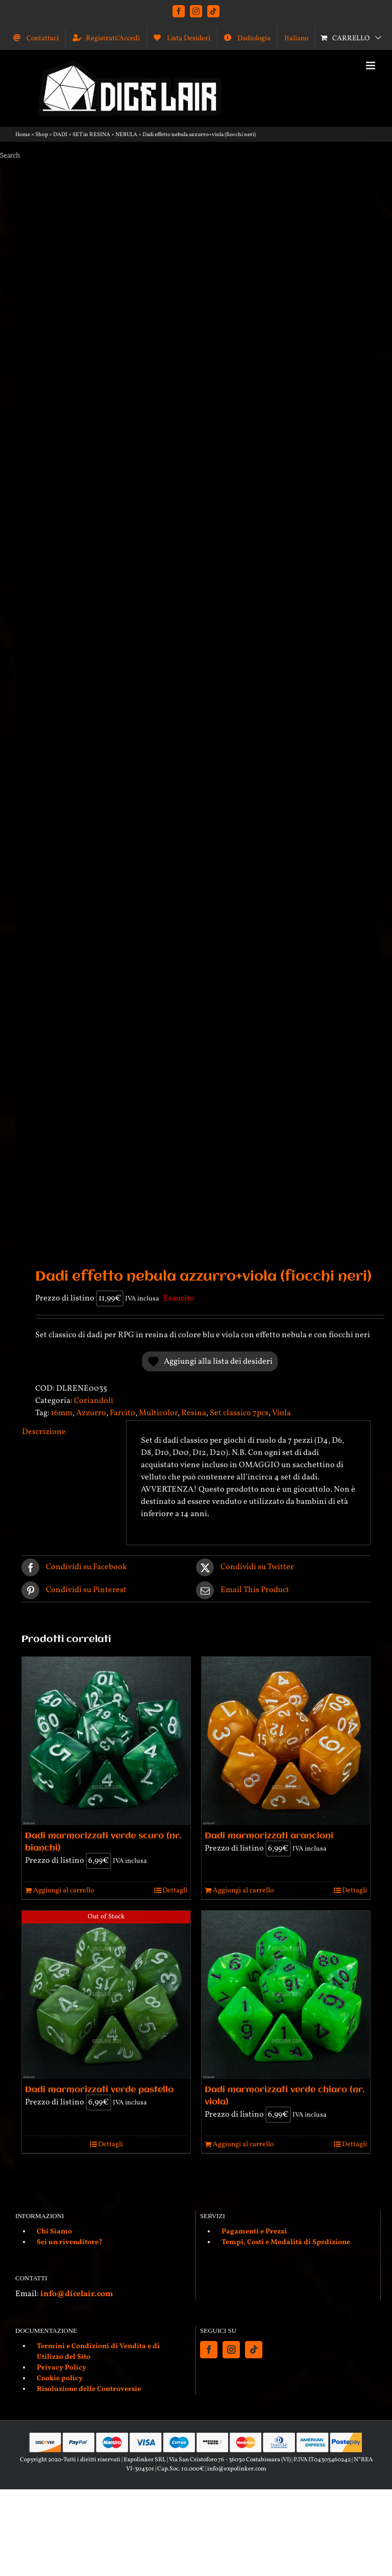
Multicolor (158, 1413)
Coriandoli (93, 1401)
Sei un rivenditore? (70, 2242)
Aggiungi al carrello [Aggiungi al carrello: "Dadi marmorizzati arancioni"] (243, 1890)
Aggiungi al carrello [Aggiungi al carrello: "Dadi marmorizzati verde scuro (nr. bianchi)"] (63, 1890)
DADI (60, 135)
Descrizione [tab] (44, 1432)
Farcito (122, 1413)
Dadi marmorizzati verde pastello (99, 2090)
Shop (41, 135)
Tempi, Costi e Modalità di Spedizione (286, 2242)
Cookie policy (60, 2378)
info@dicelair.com (76, 2294)
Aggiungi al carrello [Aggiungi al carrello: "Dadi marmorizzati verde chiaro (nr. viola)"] (243, 2144)
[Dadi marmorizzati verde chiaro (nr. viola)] (286, 1995)
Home (22, 135)
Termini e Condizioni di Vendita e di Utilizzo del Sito (98, 2351)
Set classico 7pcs (239, 1413)
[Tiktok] (253, 2349)
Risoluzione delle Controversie (89, 2389)
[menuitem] (296, 38)
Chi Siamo (54, 2231)
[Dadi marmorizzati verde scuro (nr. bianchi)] (106, 1741)
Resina (193, 1413)
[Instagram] (231, 2349)
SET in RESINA (91, 135)
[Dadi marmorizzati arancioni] (286, 1741)
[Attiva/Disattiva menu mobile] (371, 65)
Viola (281, 1413)
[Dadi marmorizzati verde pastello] (106, 1995)
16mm (61, 1413)
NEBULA (126, 135)
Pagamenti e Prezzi (254, 2231)
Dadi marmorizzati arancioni (269, 1836)
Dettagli (174, 1890)
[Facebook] (208, 2349)
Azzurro (91, 1413)
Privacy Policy (61, 2368)
